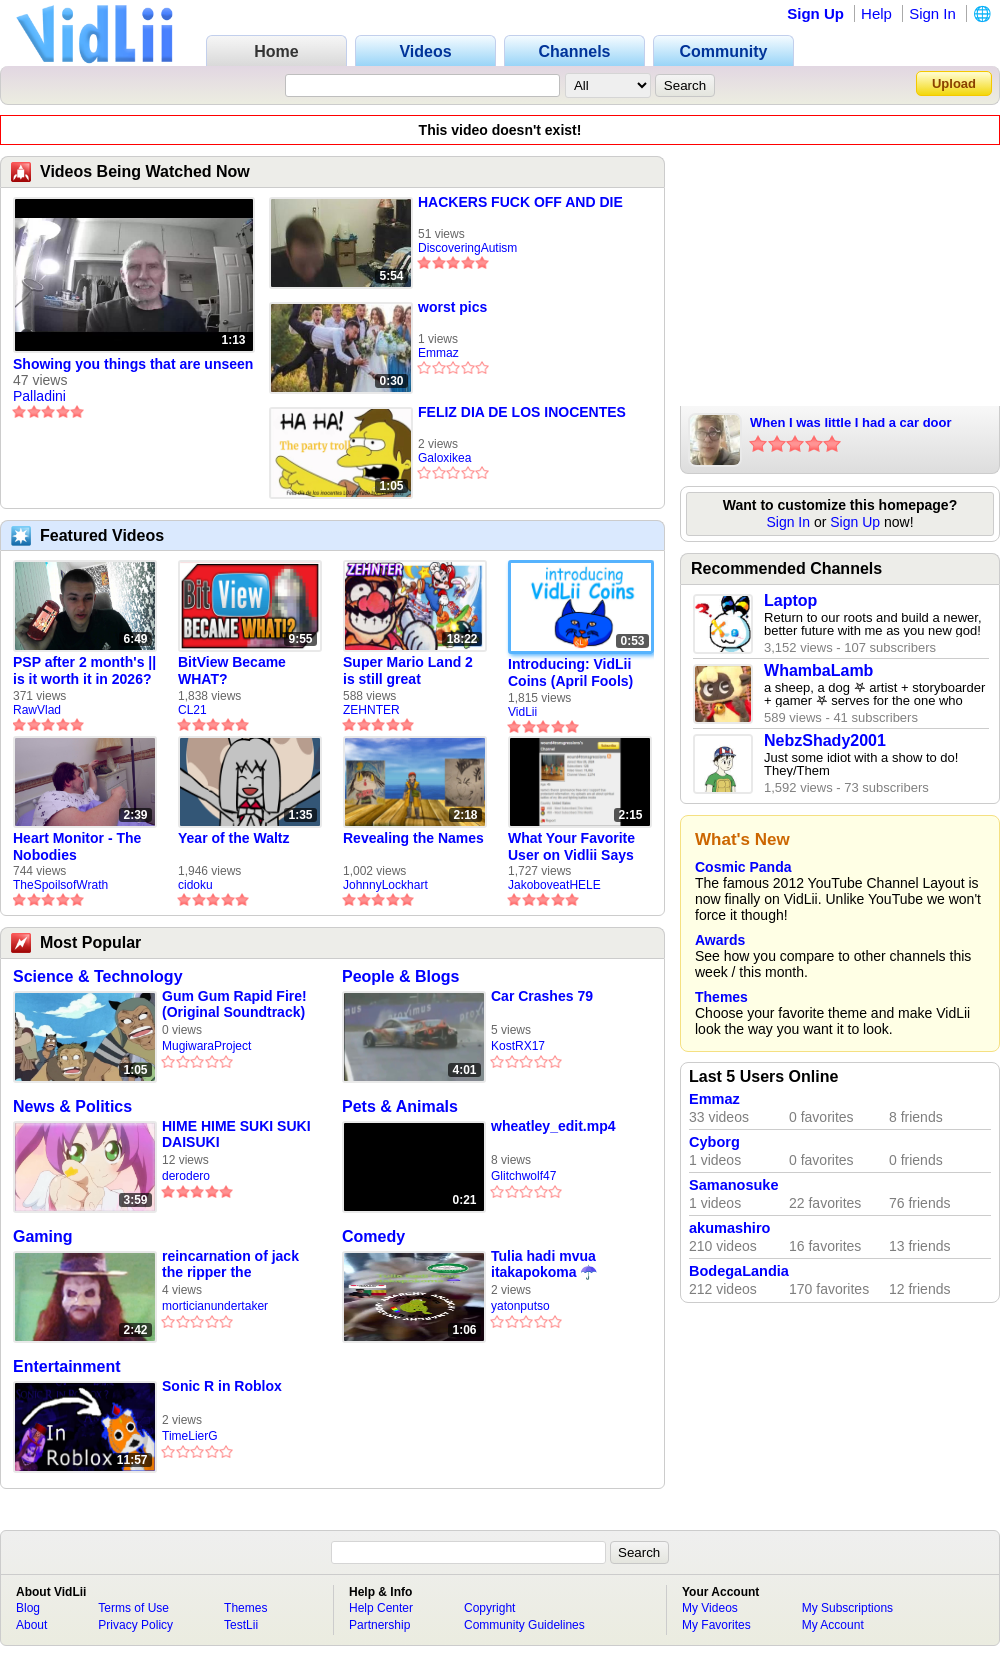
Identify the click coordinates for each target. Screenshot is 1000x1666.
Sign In (932, 13)
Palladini (39, 396)
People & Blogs (400, 976)
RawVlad (37, 710)
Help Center (381, 1608)
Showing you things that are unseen (133, 364)
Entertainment (67, 1366)
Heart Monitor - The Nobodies (77, 846)
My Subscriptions (847, 1608)
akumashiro (729, 1228)
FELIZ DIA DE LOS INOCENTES (522, 412)
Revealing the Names (413, 838)
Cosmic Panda (743, 867)
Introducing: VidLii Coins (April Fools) (570, 672)
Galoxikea (444, 458)
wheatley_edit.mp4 (553, 1126)
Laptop (790, 600)
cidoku (195, 885)
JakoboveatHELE (554, 885)
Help (876, 13)
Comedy (373, 1236)
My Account (833, 1625)
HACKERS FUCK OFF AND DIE (520, 202)
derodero (186, 1176)
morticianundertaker (215, 1306)
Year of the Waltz (234, 838)
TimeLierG (190, 1436)
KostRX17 (518, 1046)
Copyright (489, 1608)
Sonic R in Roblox (222, 1386)
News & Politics (72, 1106)
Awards (720, 940)
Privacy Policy (135, 1625)
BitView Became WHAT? (232, 670)
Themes (721, 997)
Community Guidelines (524, 1625)
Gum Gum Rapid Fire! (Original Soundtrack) (234, 1004)
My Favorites (716, 1625)
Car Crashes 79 (542, 996)
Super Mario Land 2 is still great (408, 670)
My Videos (710, 1608)
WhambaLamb (818, 670)
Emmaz (438, 353)
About (31, 1625)
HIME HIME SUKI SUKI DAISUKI (236, 1134)
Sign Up (815, 13)
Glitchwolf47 (523, 1176)
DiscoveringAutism (467, 248)
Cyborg (714, 1142)
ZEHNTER (371, 710)
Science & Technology (98, 976)
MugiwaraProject (206, 1046)
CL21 (192, 710)
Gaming (43, 1236)
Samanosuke (733, 1185)
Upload (954, 83)
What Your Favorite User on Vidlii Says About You (571, 847)
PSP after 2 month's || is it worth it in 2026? (84, 670)
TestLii (241, 1625)
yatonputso (520, 1306)
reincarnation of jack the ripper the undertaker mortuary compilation (230, 1264)
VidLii (522, 712)
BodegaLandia (739, 1271)
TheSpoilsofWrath (60, 885)
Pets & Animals (400, 1106)
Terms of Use (133, 1608)
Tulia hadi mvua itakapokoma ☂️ (544, 1264)
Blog (28, 1608)
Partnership (379, 1625)
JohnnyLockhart (385, 885)
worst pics (452, 307)
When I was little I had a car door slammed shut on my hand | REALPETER (851, 424)
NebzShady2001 (825, 740)
